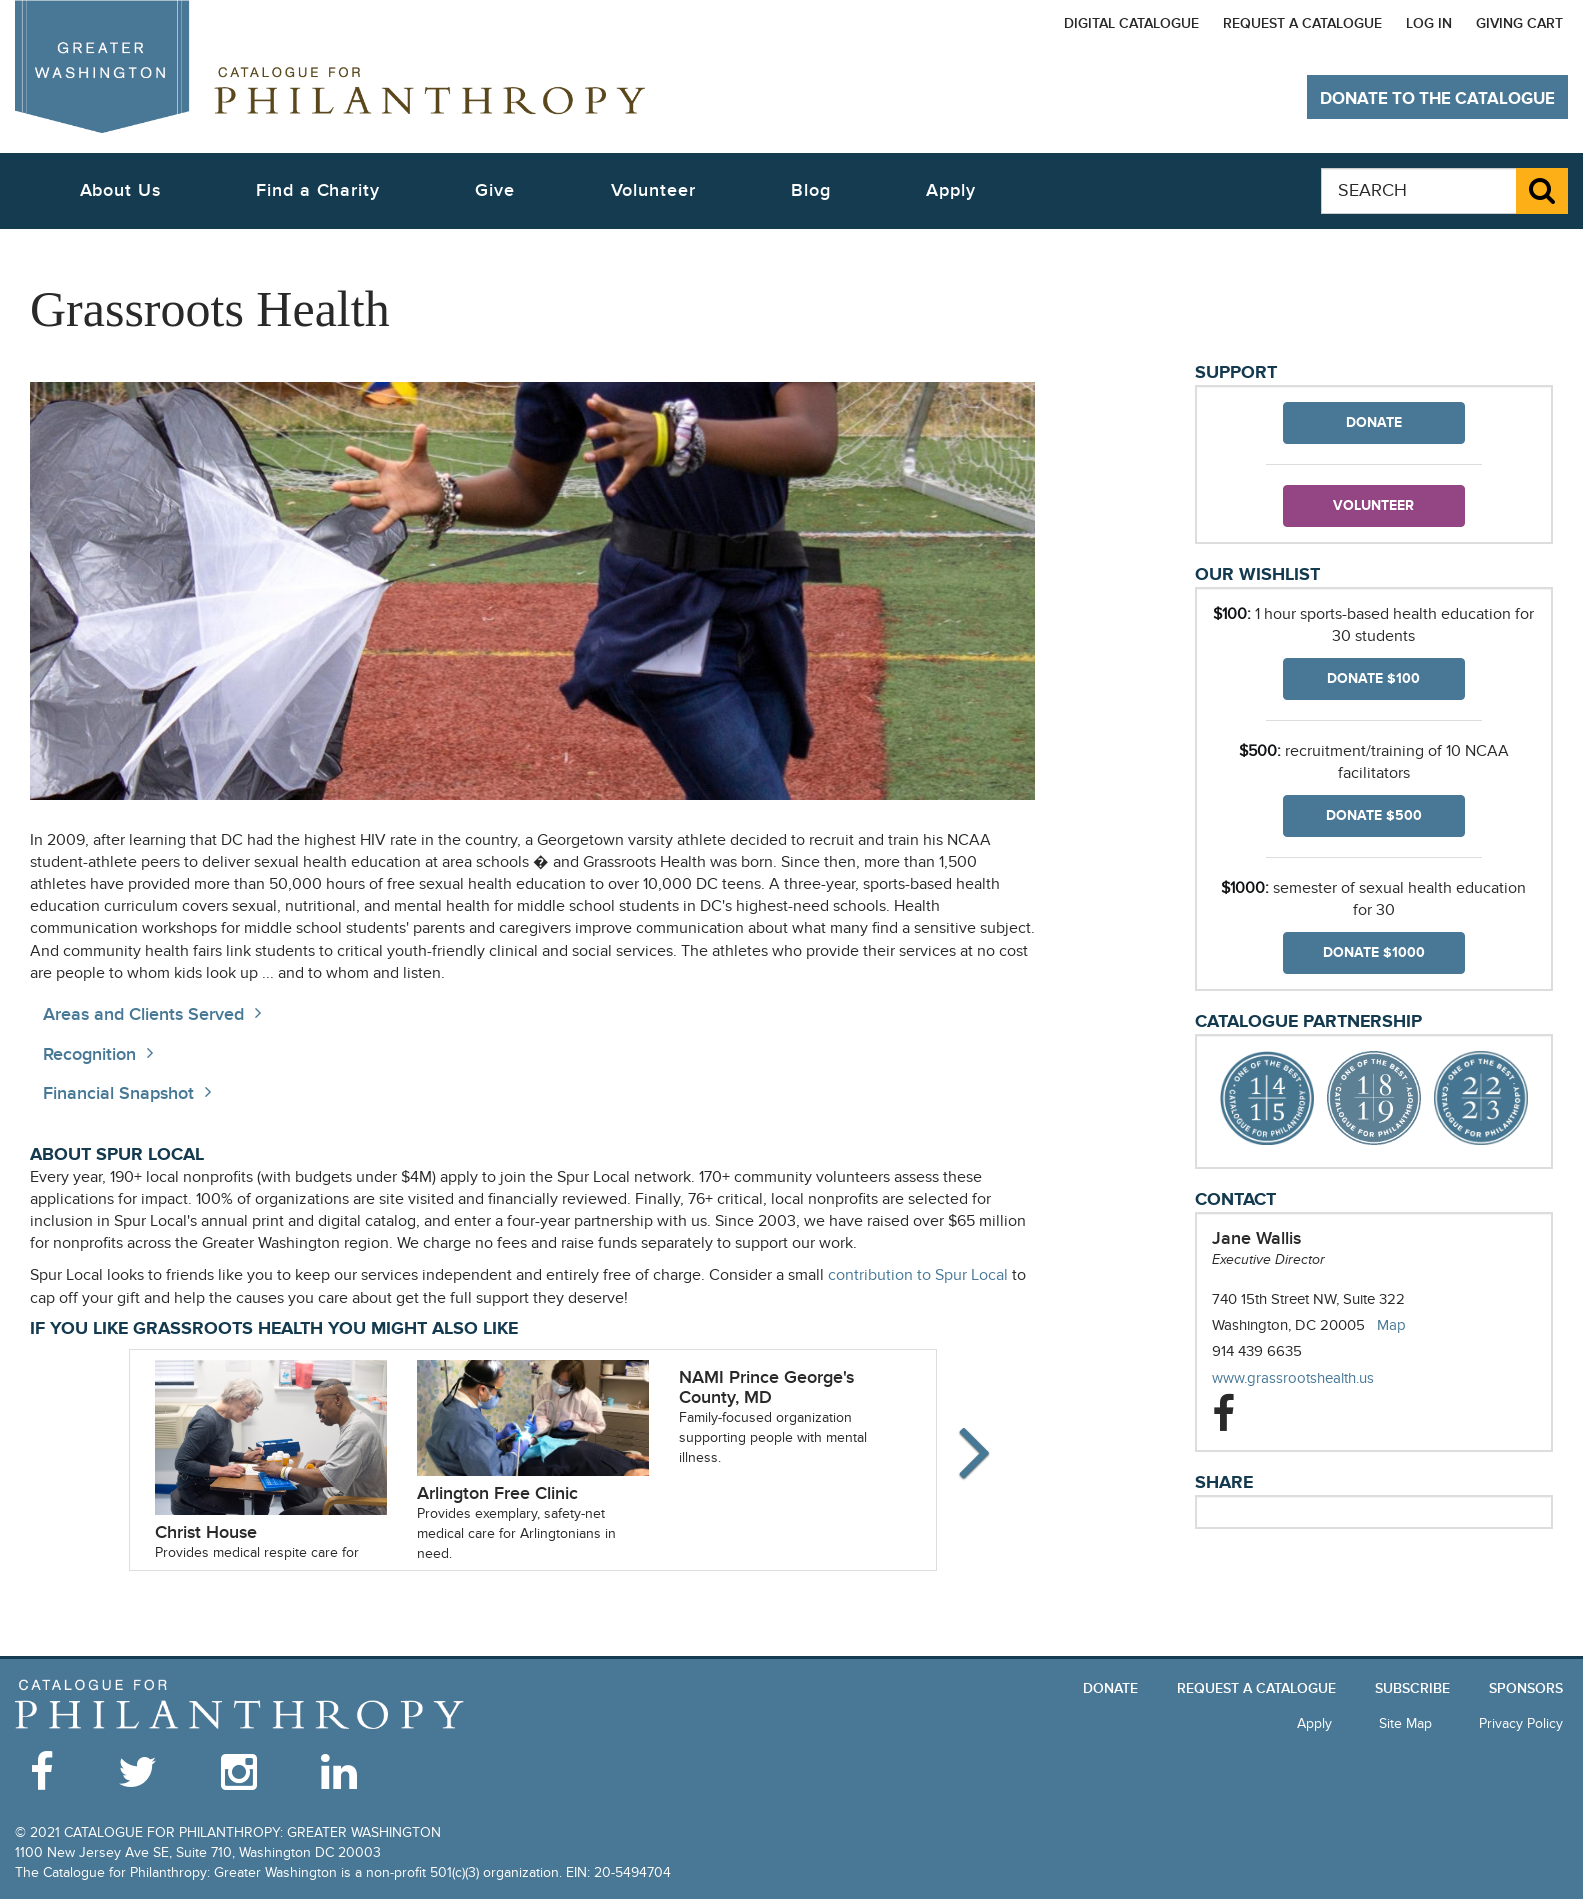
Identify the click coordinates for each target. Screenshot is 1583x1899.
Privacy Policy (1521, 1723)
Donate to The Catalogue (1437, 99)
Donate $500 (1374, 815)
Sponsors (1526, 1688)
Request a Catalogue (1302, 23)
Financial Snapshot (118, 1093)
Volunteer (1373, 505)
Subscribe (1412, 1688)
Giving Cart (1519, 23)
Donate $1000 (1374, 952)
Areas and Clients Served (143, 1014)
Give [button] (495, 190)
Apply (951, 190)
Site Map (1405, 1723)
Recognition (89, 1054)
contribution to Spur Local (918, 1275)
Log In (1429, 23)
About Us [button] (120, 190)
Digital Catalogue (1131, 23)
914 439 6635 (1257, 1351)
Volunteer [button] (653, 190)
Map (1391, 1325)
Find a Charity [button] (318, 190)
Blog (811, 190)
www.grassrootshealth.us (1313, 1378)
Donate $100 (1373, 678)
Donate (1374, 422)
